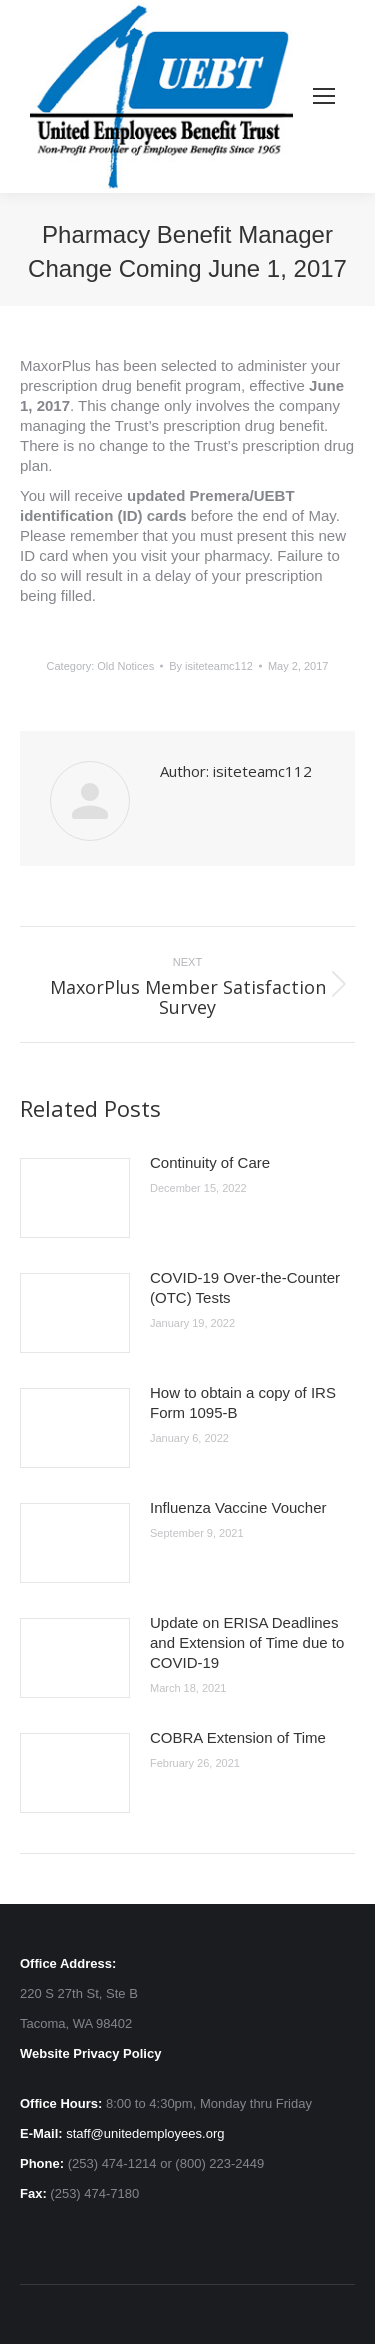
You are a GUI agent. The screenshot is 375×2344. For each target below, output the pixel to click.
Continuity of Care (210, 1162)
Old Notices (125, 666)
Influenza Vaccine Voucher (238, 1507)
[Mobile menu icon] (324, 96)
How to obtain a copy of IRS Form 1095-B (243, 1402)
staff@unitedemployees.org (145, 2133)
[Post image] (75, 1198)
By (211, 666)
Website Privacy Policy (90, 2053)
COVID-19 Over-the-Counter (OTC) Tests (245, 1287)
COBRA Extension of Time (238, 1737)
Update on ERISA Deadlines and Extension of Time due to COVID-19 (247, 1642)
